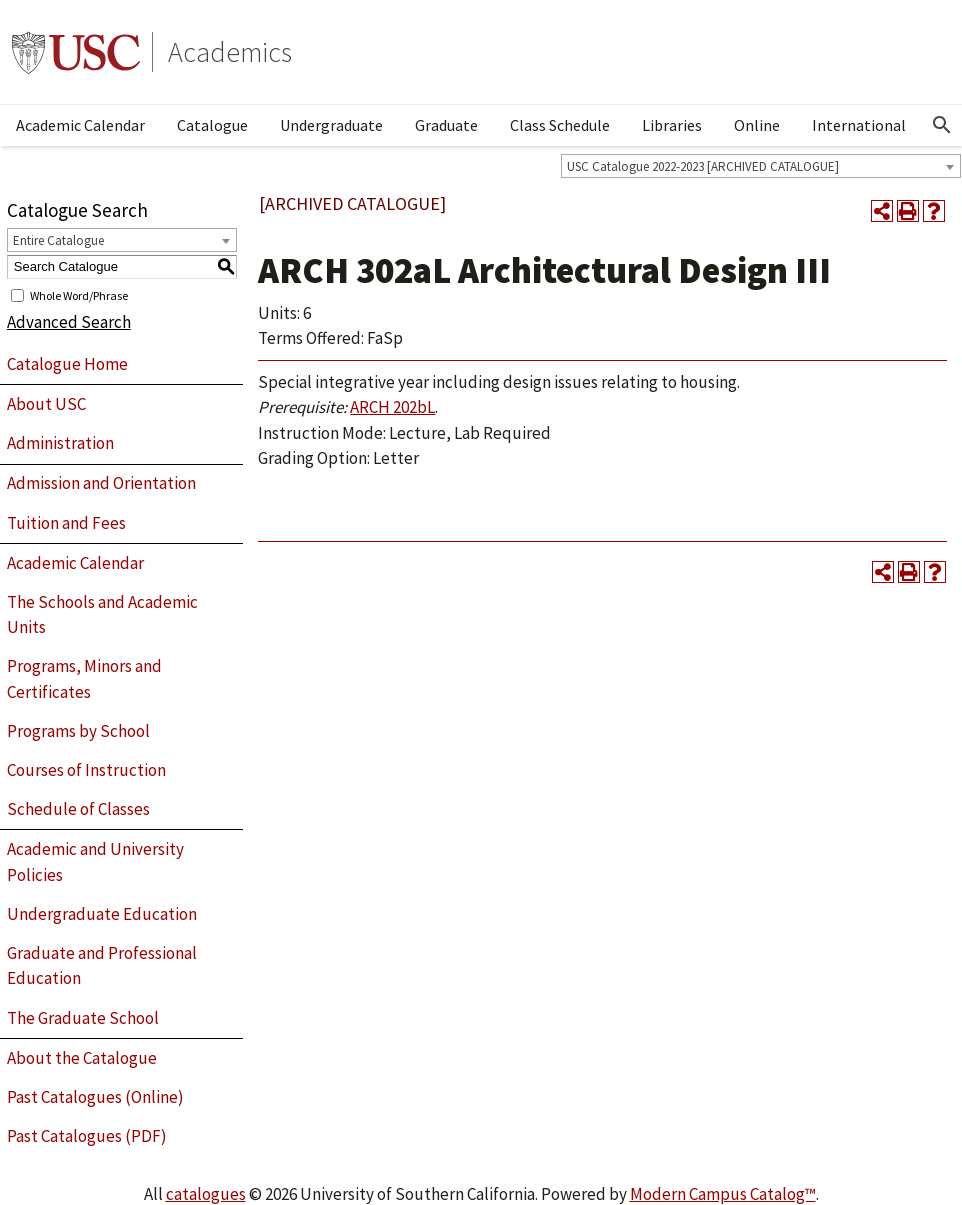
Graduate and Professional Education (102, 966)
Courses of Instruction (86, 770)
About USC (46, 404)
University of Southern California (76, 52)
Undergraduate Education (102, 914)
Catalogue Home (67, 364)
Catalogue (212, 125)
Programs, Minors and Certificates (84, 679)
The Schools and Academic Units (102, 615)
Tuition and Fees (66, 523)
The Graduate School (83, 1018)
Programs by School (78, 731)
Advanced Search (69, 322)
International (859, 125)
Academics (230, 52)
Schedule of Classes (78, 809)
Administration (60, 443)
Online (757, 125)
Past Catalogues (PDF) (87, 1136)
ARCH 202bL (392, 407)
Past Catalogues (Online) (95, 1097)
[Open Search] (942, 125)
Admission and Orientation (101, 483)
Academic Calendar (80, 125)
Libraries (672, 125)
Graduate (446, 125)
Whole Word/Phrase (79, 294)
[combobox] (761, 166)
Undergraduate (331, 125)
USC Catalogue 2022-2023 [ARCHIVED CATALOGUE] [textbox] (703, 166)
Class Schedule (560, 125)
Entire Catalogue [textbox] (58, 240)
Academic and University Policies (95, 862)
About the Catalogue (82, 1058)
